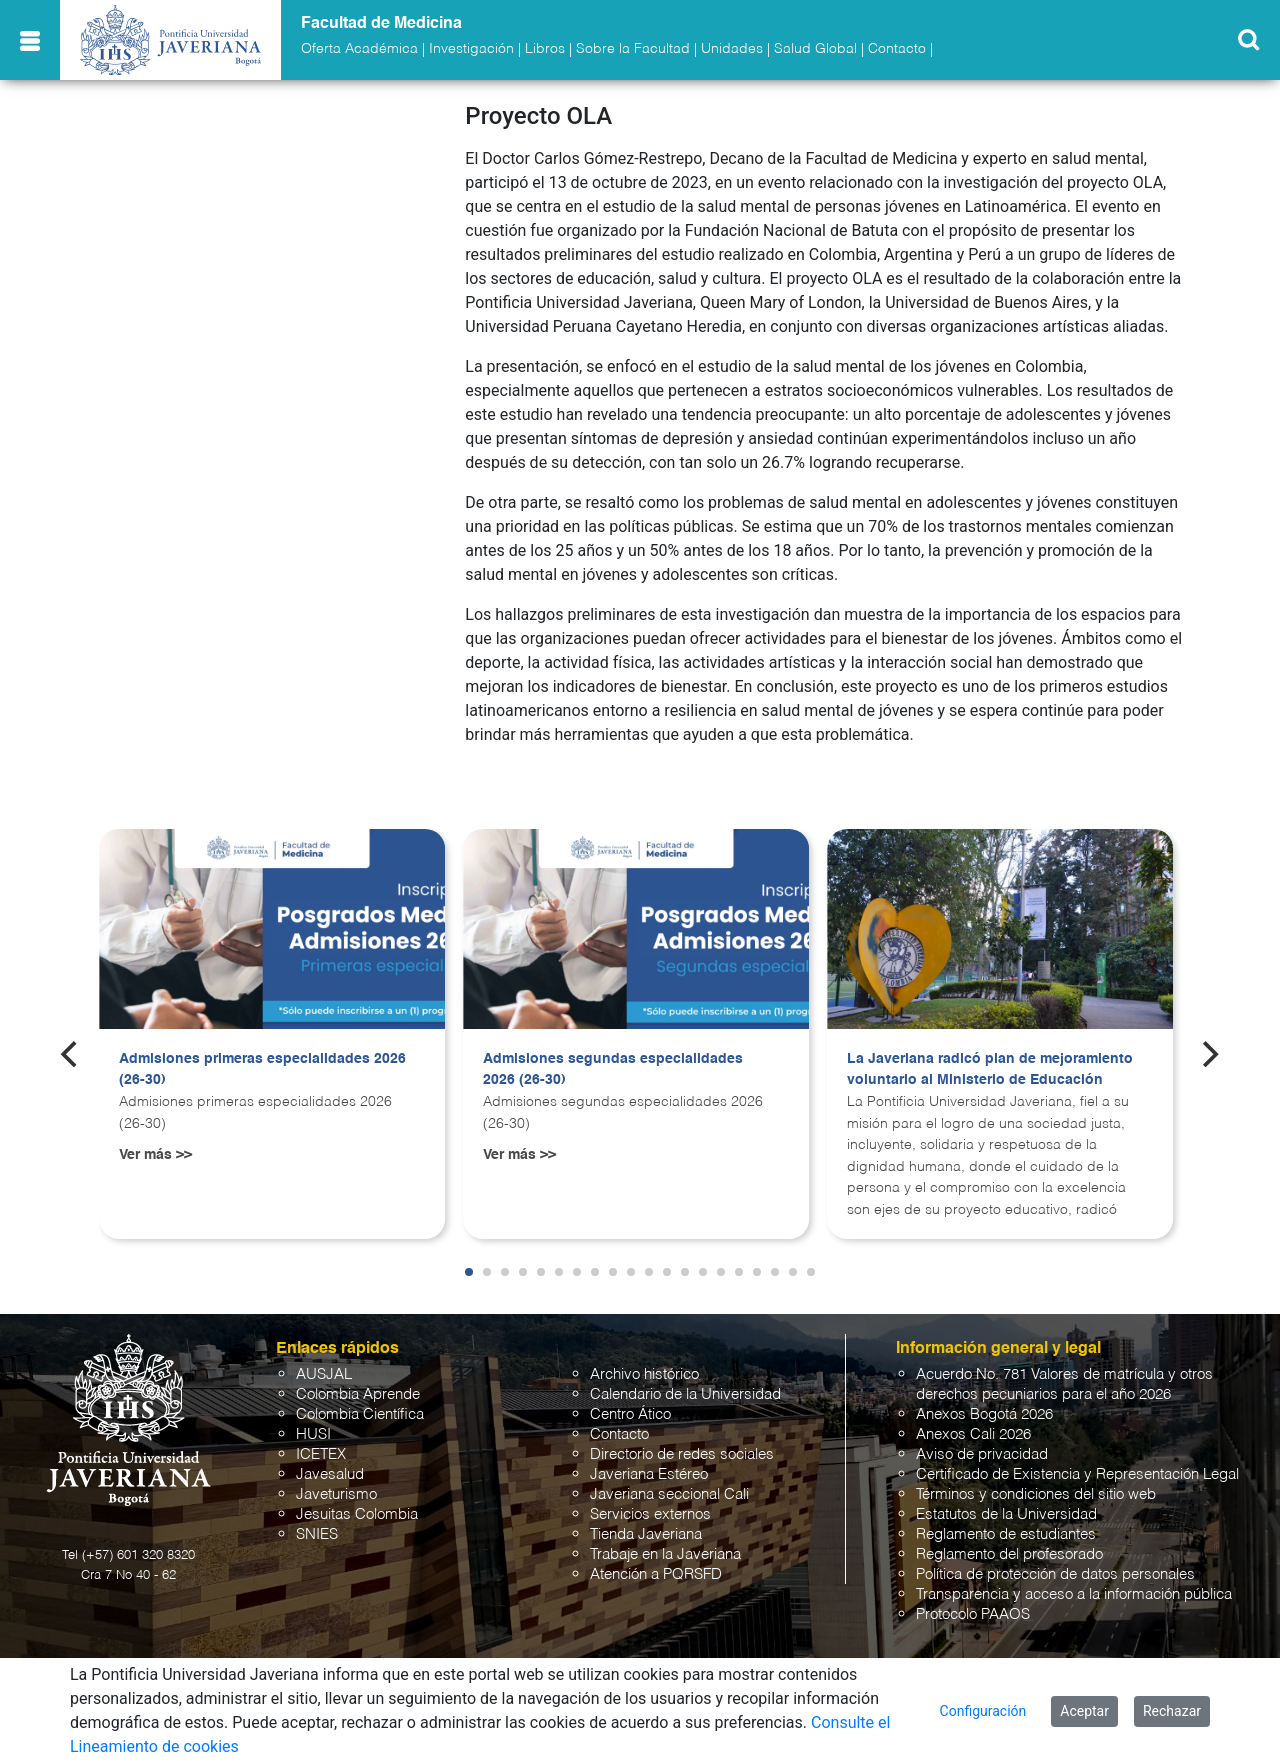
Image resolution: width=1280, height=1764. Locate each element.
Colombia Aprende (358, 1394)
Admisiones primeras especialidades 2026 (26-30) (262, 1070)
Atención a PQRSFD (656, 1574)
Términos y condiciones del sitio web (1036, 1494)
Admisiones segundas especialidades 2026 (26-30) (613, 1070)
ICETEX (321, 1454)
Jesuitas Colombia (357, 1514)
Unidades (732, 49)
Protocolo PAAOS (973, 1614)
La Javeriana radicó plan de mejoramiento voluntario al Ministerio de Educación (990, 1070)
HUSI (313, 1434)
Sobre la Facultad (633, 49)
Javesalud (330, 1474)
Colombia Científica (360, 1414)
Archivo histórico (644, 1374)
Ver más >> (155, 1155)
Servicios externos (650, 1514)
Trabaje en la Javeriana (665, 1554)
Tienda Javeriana (646, 1534)
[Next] (1209, 1054)
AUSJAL (324, 1374)
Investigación (471, 49)
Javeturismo (336, 1494)
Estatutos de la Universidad (1006, 1514)
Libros (545, 49)
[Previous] (71, 1054)
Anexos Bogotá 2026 (984, 1414)
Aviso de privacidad (982, 1454)
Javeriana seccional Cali (669, 1494)
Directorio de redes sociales (682, 1454)
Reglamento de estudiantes (1006, 1534)
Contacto (897, 49)
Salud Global (815, 49)
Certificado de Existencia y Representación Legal (1077, 1474)
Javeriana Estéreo (649, 1474)
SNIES (317, 1534)
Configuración (983, 1711)
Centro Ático (630, 1414)
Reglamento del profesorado (1009, 1554)
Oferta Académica (359, 49)
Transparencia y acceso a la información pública (1074, 1594)
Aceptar (1084, 1711)
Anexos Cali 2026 (973, 1434)
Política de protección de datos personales (1055, 1574)
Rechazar (1172, 1711)
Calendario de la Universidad (685, 1394)
